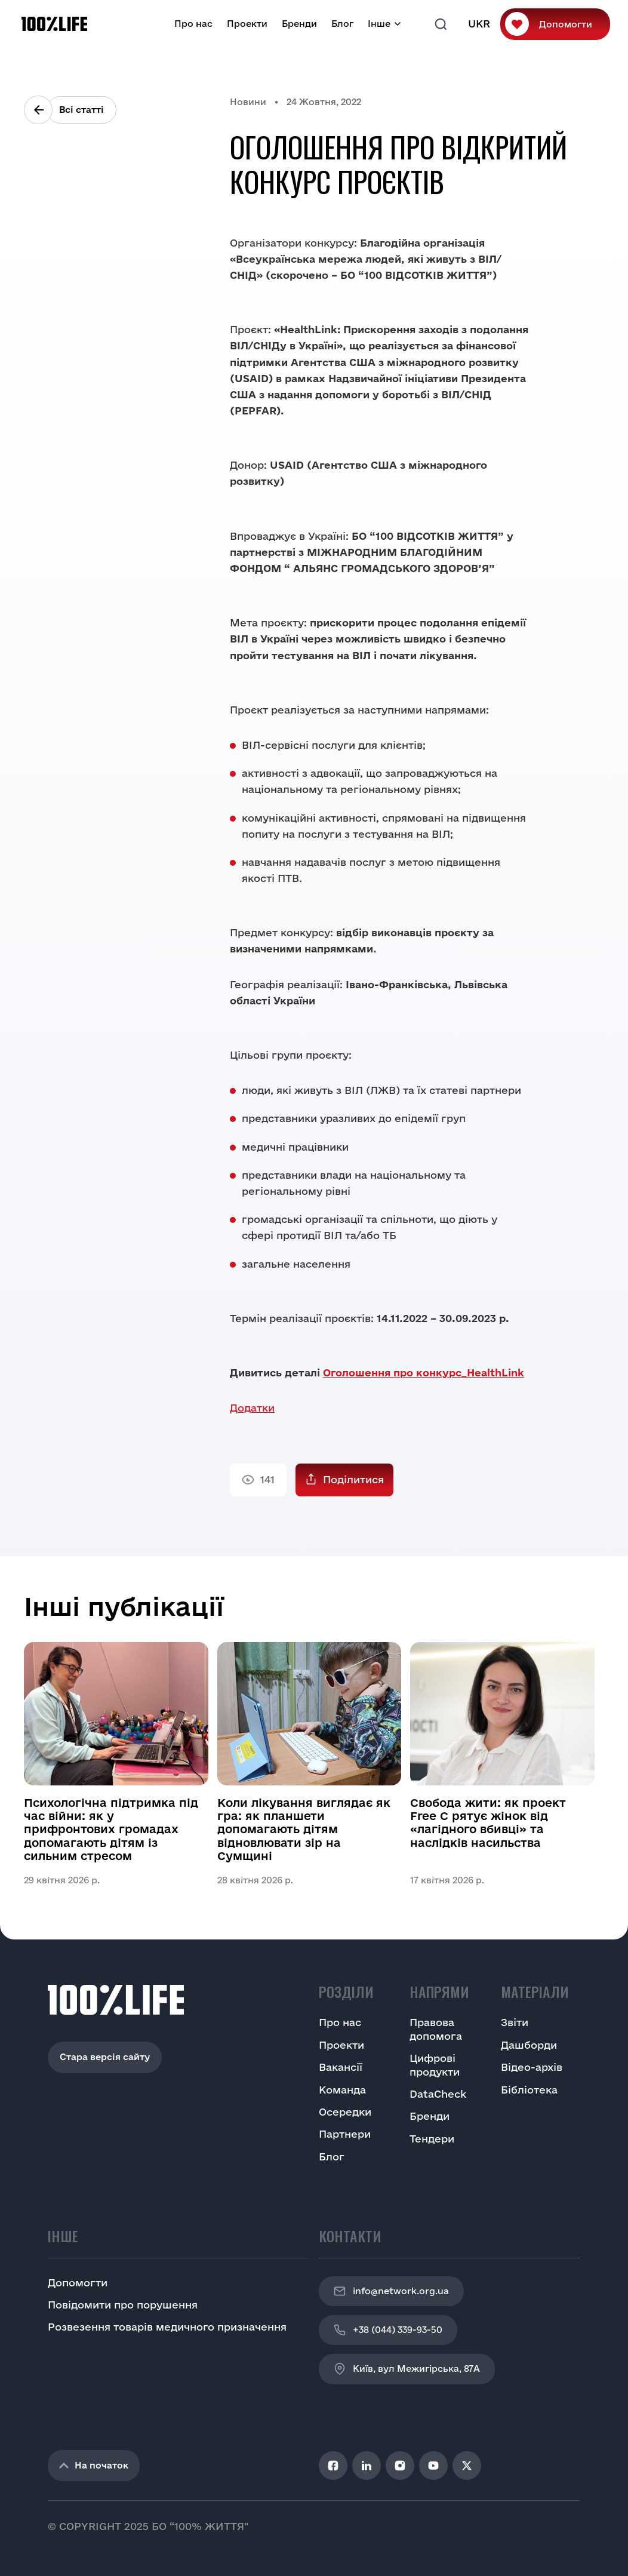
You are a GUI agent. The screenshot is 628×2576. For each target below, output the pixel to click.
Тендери (432, 2138)
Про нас (193, 24)
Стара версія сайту (105, 2057)
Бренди (299, 24)
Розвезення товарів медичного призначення (167, 2326)
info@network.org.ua (391, 2291)
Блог (342, 24)
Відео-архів (531, 2067)
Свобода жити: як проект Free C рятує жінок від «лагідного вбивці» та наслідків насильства (488, 1822)
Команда (342, 2089)
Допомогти (565, 24)
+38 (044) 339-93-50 (388, 2330)
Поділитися (353, 1479)
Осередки (345, 2111)
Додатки (252, 1407)
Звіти (514, 2022)
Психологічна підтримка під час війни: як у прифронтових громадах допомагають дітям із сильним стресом (111, 1829)
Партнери (345, 2134)
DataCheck (438, 2093)
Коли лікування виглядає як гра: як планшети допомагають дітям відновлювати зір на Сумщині (303, 1829)
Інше (379, 24)
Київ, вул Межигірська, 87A (407, 2369)
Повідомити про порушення (123, 2304)
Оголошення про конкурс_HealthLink (423, 1372)
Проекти (247, 24)
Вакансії (340, 2067)
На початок (93, 2465)
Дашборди (529, 2045)
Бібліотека (529, 2089)
